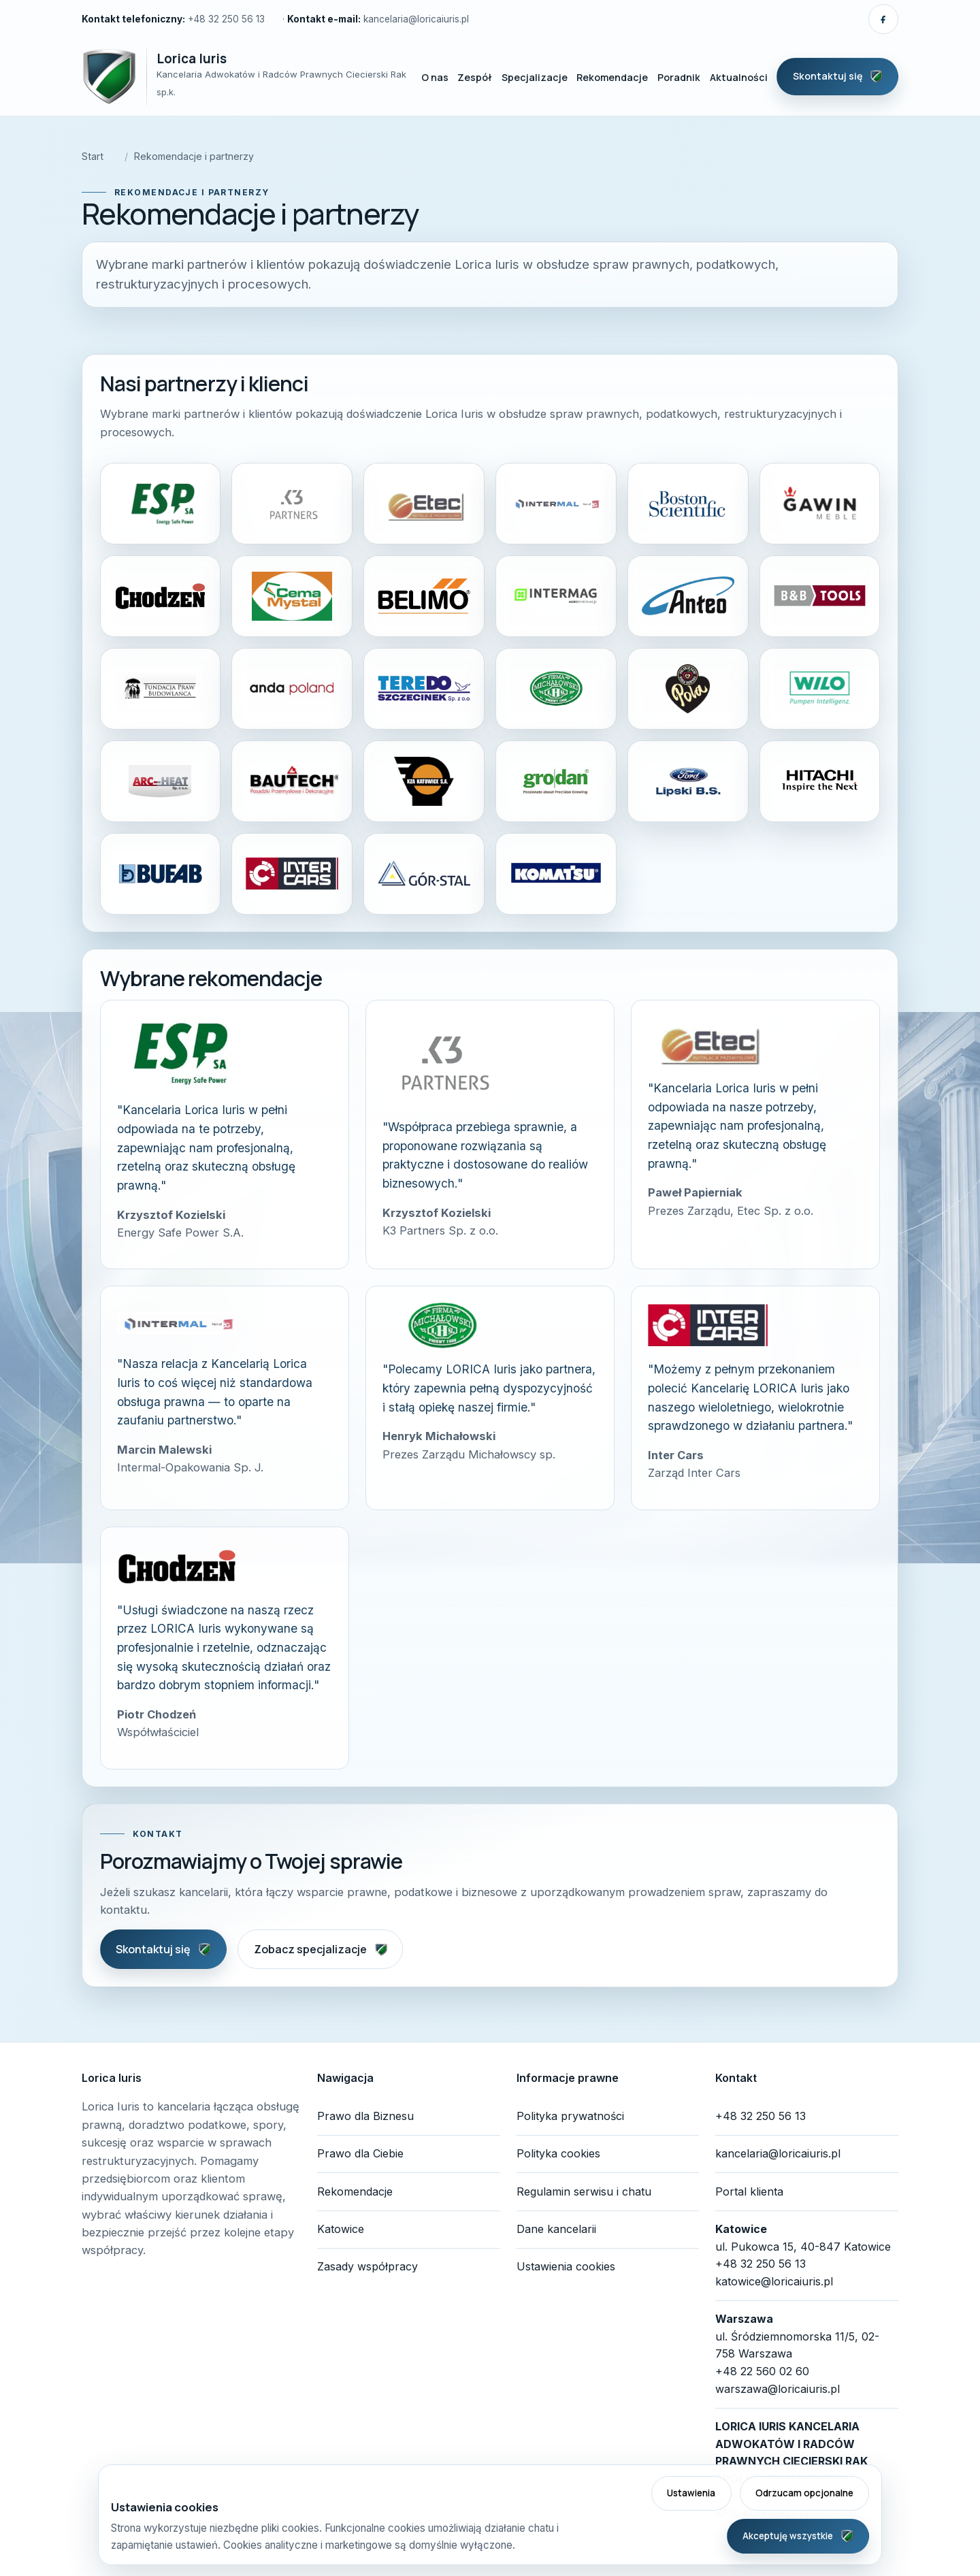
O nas (434, 77)
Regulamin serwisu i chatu (584, 2191)
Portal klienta (749, 2191)
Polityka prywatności (570, 2116)
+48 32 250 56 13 (226, 19)
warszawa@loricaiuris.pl (777, 2389)
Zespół (474, 77)
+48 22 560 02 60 (762, 2371)
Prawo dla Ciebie (360, 2153)
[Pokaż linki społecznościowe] (883, 19)
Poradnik (678, 77)
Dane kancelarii (556, 2229)
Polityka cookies (558, 2153)
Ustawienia (691, 2493)
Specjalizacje (535, 77)
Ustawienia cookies (566, 2266)
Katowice (340, 2229)
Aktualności (739, 77)
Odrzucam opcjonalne (804, 2493)
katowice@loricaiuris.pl (774, 2281)
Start (92, 156)
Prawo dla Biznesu (365, 2116)
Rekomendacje (612, 77)
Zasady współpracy (367, 2266)
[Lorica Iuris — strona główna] (245, 77)
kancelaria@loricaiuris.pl (416, 19)
